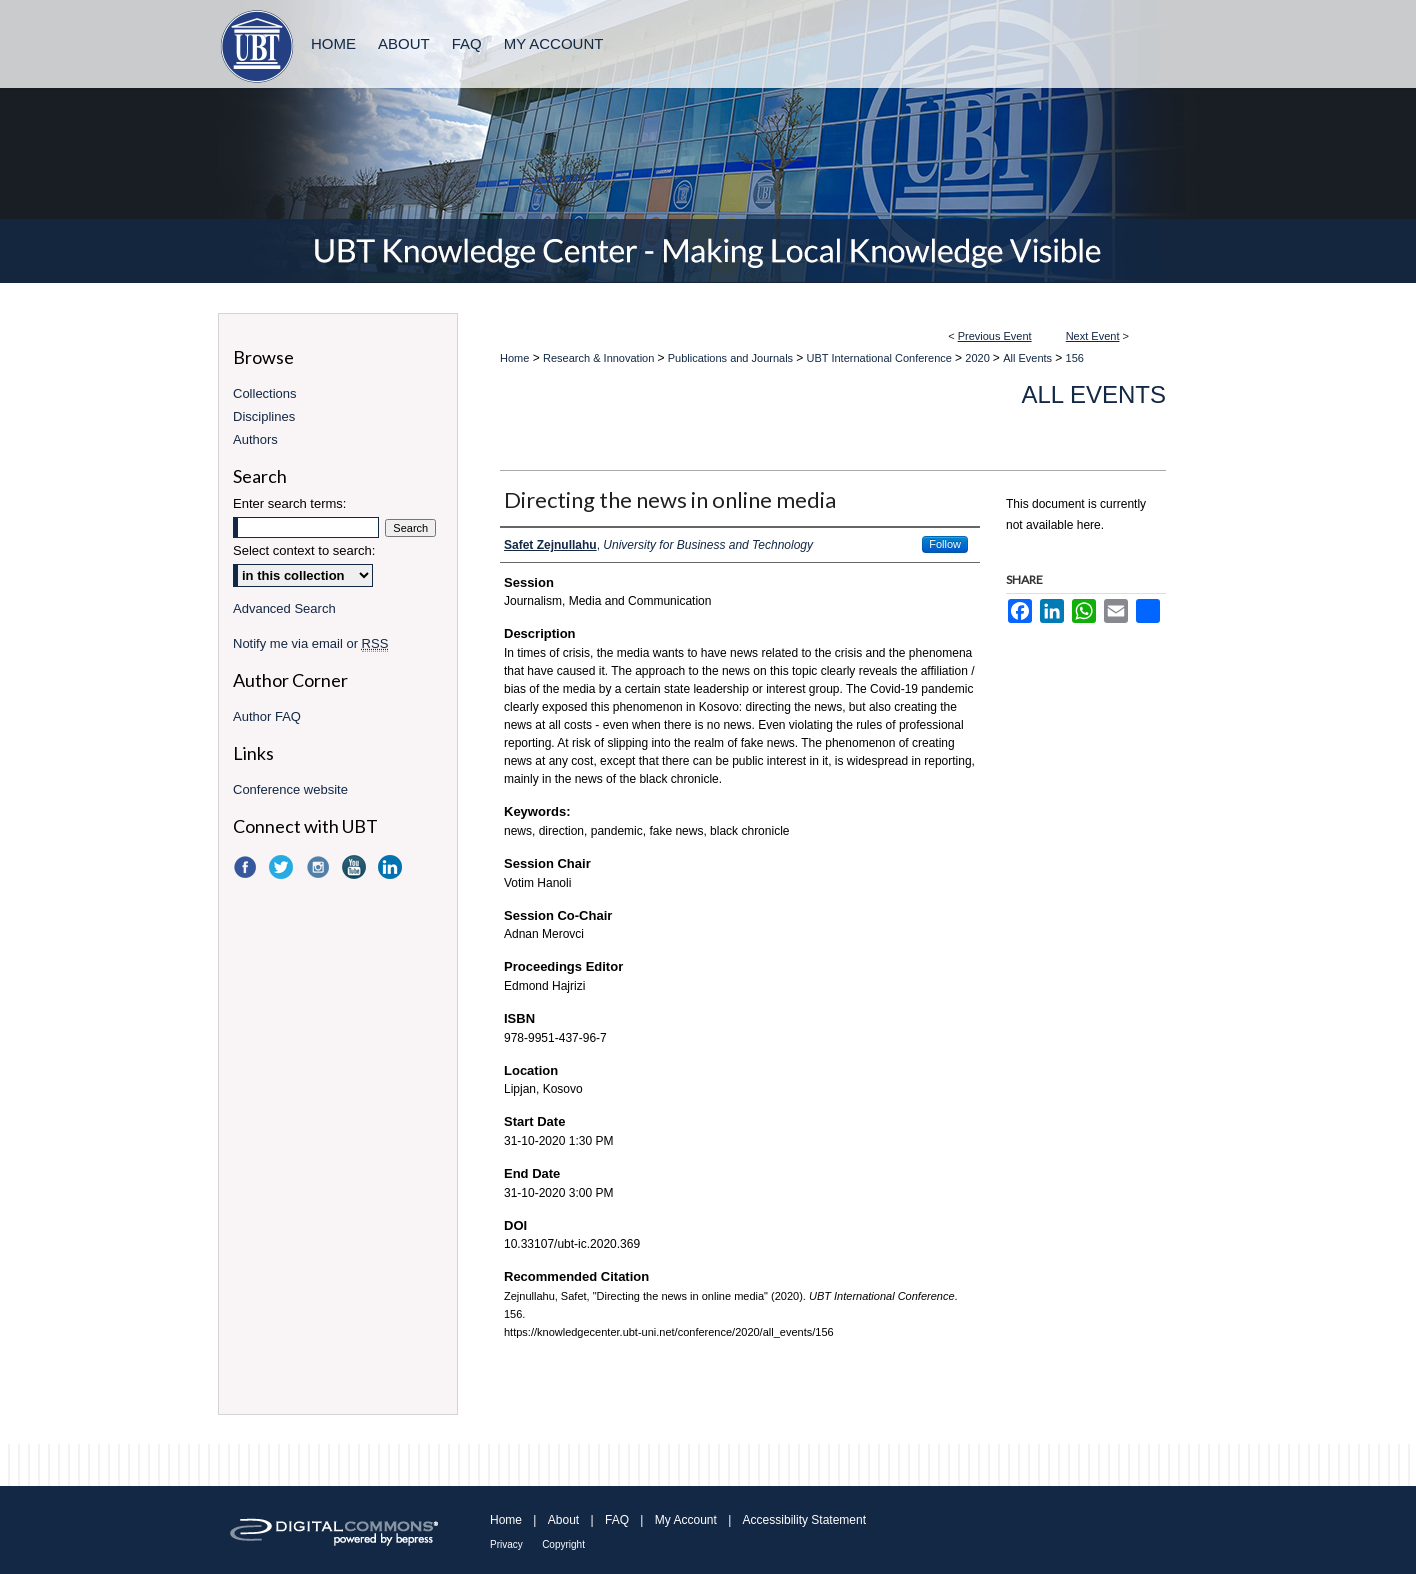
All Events (1029, 358)
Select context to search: (304, 550)
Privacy (506, 1544)
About (563, 1520)
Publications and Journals (732, 358)
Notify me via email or (310, 643)
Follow (945, 544)
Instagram (320, 867)
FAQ (617, 1520)
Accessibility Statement (804, 1520)
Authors (255, 439)
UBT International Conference (881, 358)
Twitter (283, 867)
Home (514, 358)
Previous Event (995, 336)
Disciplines (264, 416)
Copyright (563, 1544)
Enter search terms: (289, 503)
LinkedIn (392, 867)
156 (1075, 358)
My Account (686, 1520)
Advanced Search (284, 608)
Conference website (290, 789)
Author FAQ (267, 716)
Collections (265, 393)
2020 (979, 358)
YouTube (356, 867)
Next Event (1093, 336)
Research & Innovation (600, 358)
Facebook (247, 867)
